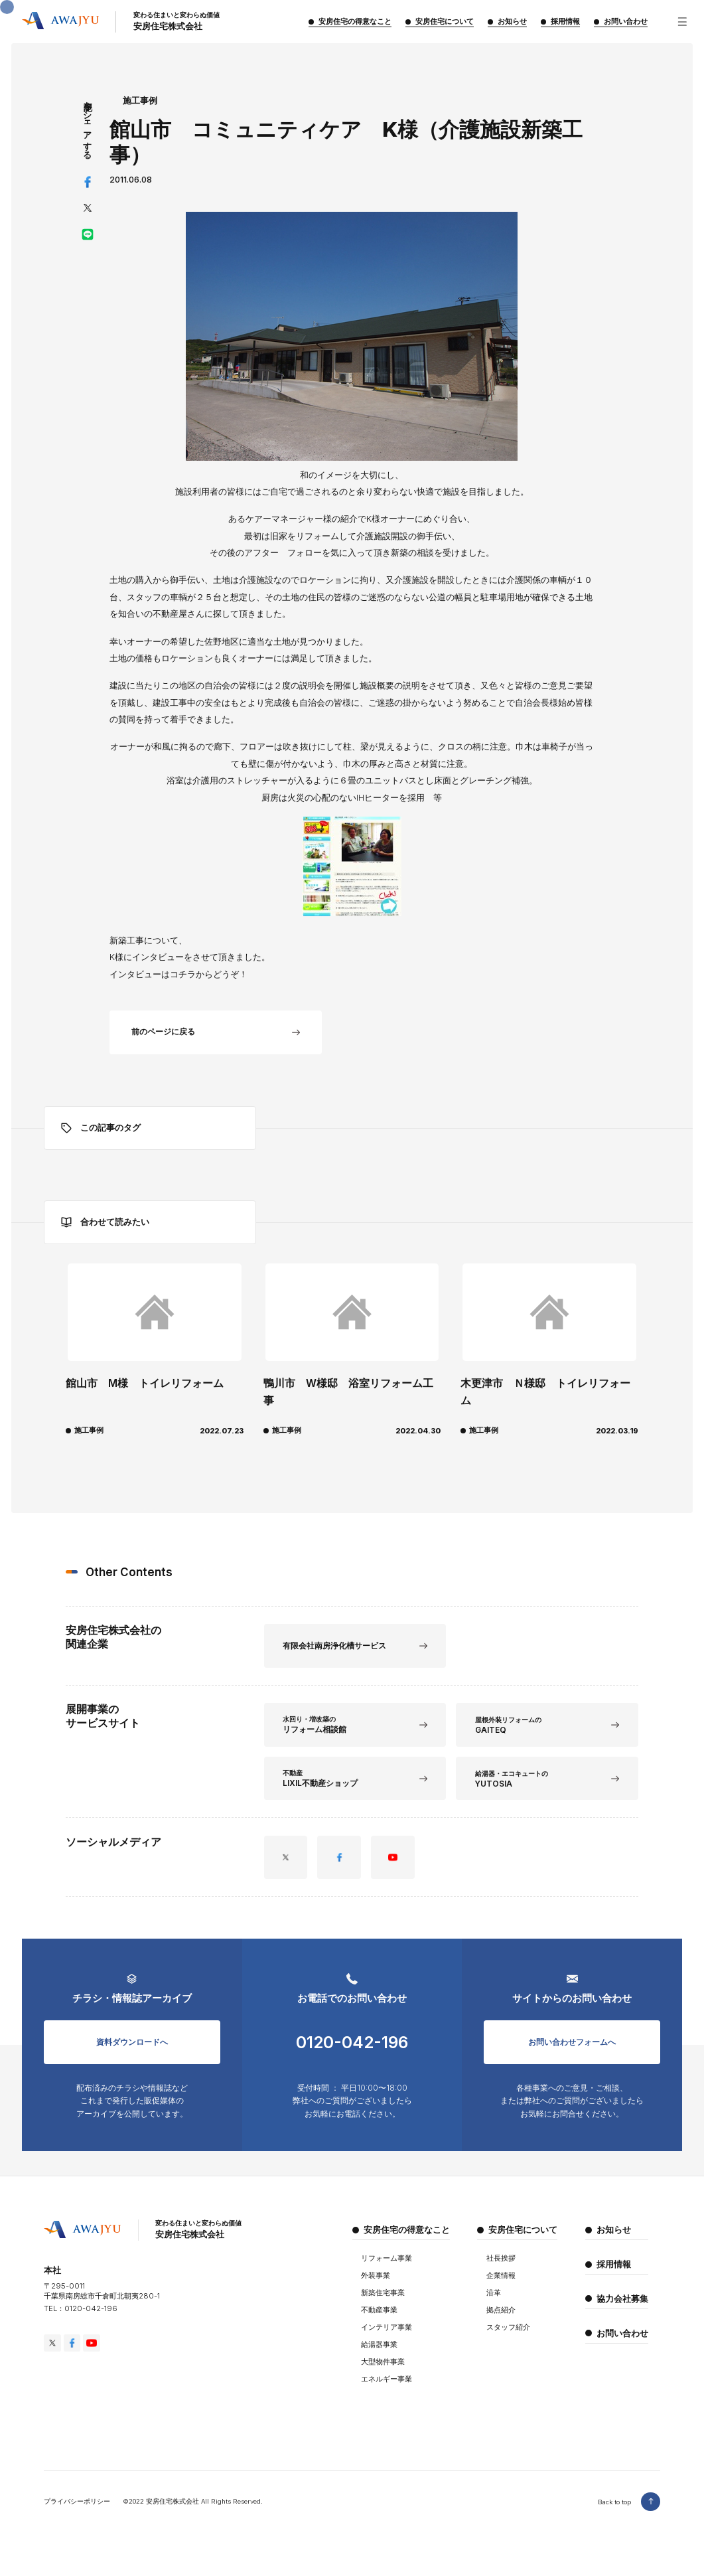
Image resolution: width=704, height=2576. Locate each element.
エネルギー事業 (386, 2391)
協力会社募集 (622, 2311)
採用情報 (614, 2276)
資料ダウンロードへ (132, 2047)
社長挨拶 (501, 2270)
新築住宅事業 (383, 2304)
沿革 (493, 2304)
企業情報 (501, 2287)
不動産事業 (379, 2322)
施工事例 (140, 101)
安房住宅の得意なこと (407, 2242)
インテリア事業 (386, 2339)
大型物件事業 (383, 2374)
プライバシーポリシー (77, 2513)
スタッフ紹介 (508, 2339)
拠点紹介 (501, 2322)
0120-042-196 (352, 2048)
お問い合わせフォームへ (572, 2047)
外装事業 (375, 2287)
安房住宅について (522, 2242)
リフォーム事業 (386, 2270)
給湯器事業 (379, 2356)
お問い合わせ (622, 2345)
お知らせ (614, 2242)
